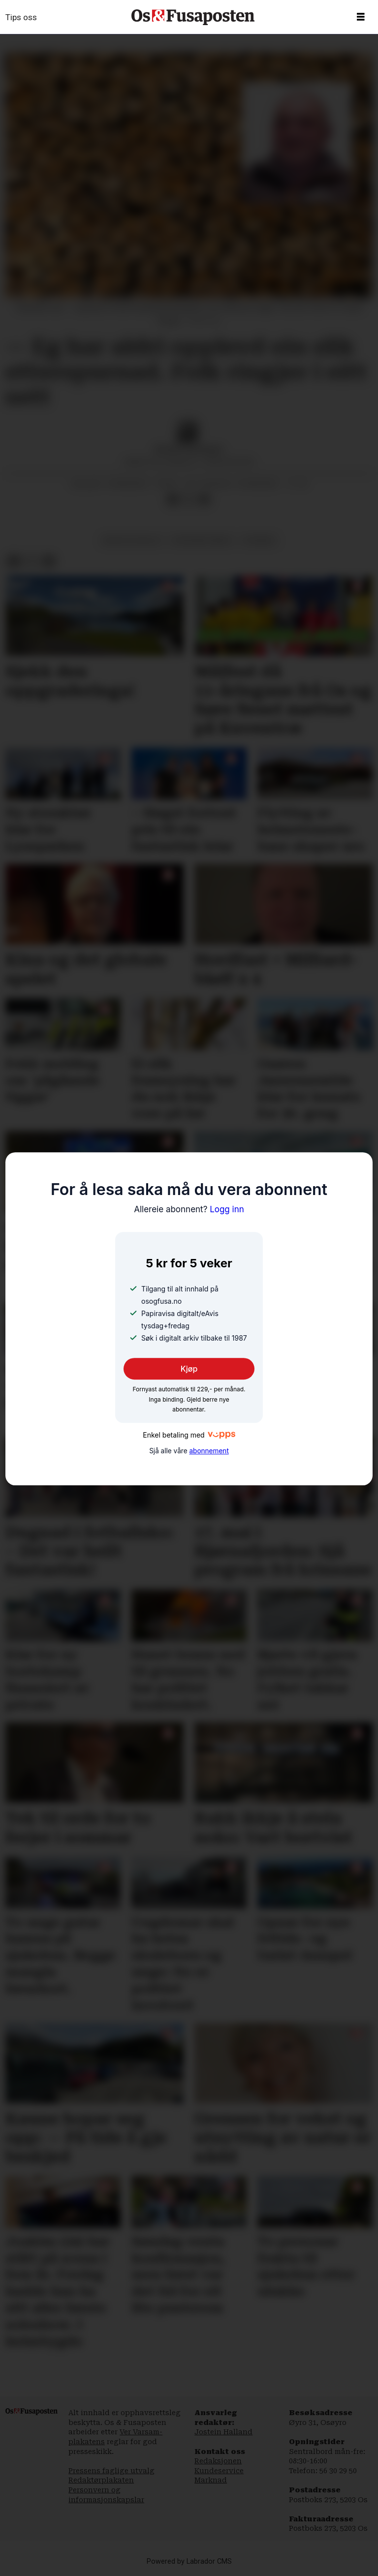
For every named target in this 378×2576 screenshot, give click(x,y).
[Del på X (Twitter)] (188, 499)
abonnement (208, 1451)
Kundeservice (219, 2471)
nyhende (259, 540)
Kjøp (189, 1369)
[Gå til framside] (192, 17)
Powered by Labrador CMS (189, 2561)
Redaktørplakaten (101, 2480)
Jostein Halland (223, 2432)
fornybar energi (201, 540)
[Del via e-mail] (204, 499)
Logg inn (189, 1209)
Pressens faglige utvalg (111, 2471)
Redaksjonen (218, 2461)
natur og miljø (132, 540)
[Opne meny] (361, 17)
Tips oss (21, 17)
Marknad (210, 2480)
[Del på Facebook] (172, 499)
